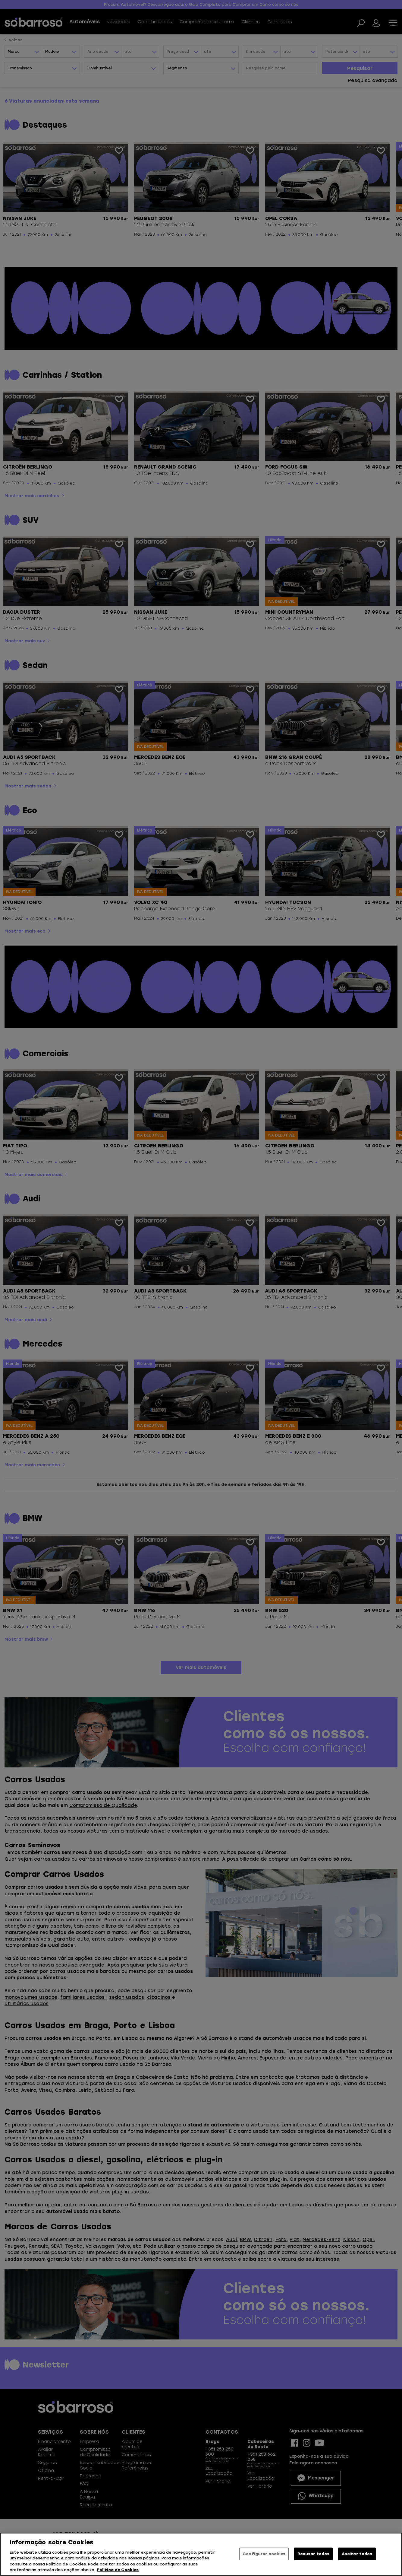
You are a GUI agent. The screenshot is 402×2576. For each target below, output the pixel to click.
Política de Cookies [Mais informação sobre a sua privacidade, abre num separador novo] (118, 2570)
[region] (201, 2554)
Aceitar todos (357, 2554)
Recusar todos (313, 2554)
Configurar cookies (264, 2554)
